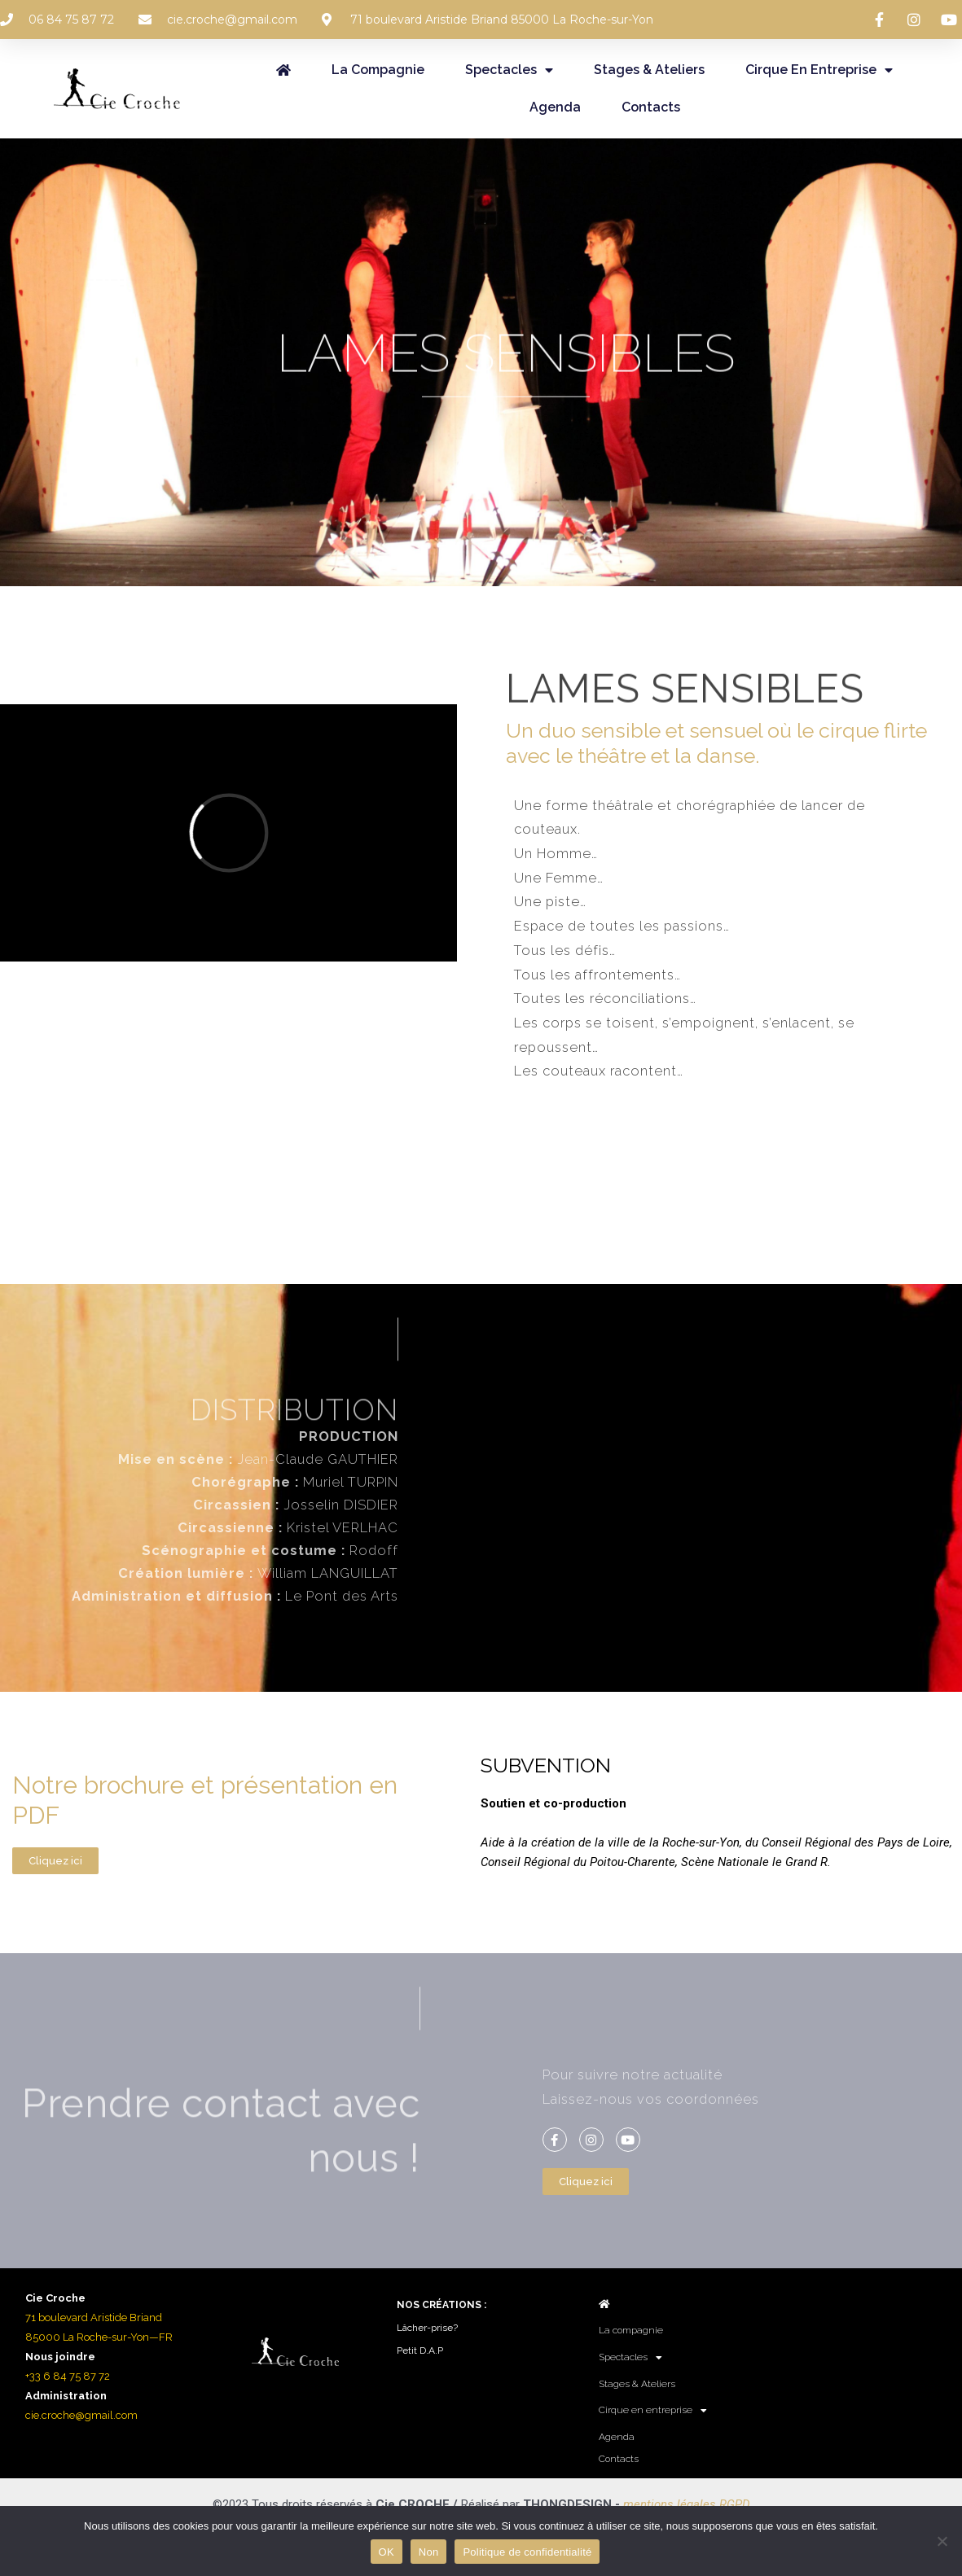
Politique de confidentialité (527, 2552)
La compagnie (378, 69)
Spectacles (509, 70)
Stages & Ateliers (649, 69)
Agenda (555, 107)
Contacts (651, 107)
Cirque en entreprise (819, 70)
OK (386, 2552)
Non (429, 2552)
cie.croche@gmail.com (81, 2415)
